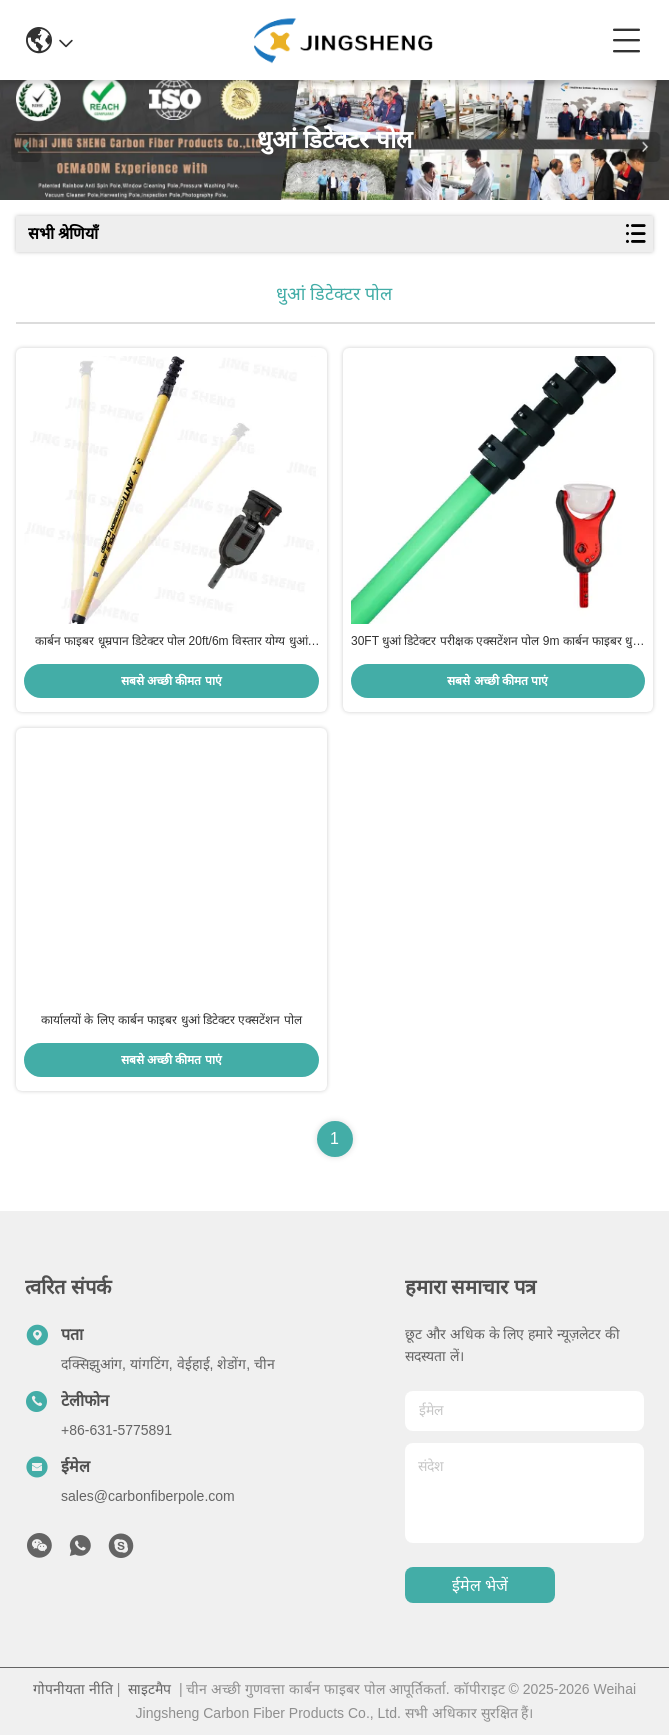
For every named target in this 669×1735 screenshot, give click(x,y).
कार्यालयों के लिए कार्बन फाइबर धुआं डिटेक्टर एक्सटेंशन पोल (171, 1020)
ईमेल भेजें (480, 1585)
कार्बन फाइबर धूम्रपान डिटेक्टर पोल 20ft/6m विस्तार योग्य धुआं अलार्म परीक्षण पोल (171, 642)
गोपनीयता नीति (73, 1689)
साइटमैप (149, 1689)
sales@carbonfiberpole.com (148, 1496)
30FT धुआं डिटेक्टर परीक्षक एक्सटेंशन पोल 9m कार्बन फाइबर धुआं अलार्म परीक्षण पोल (497, 642)
